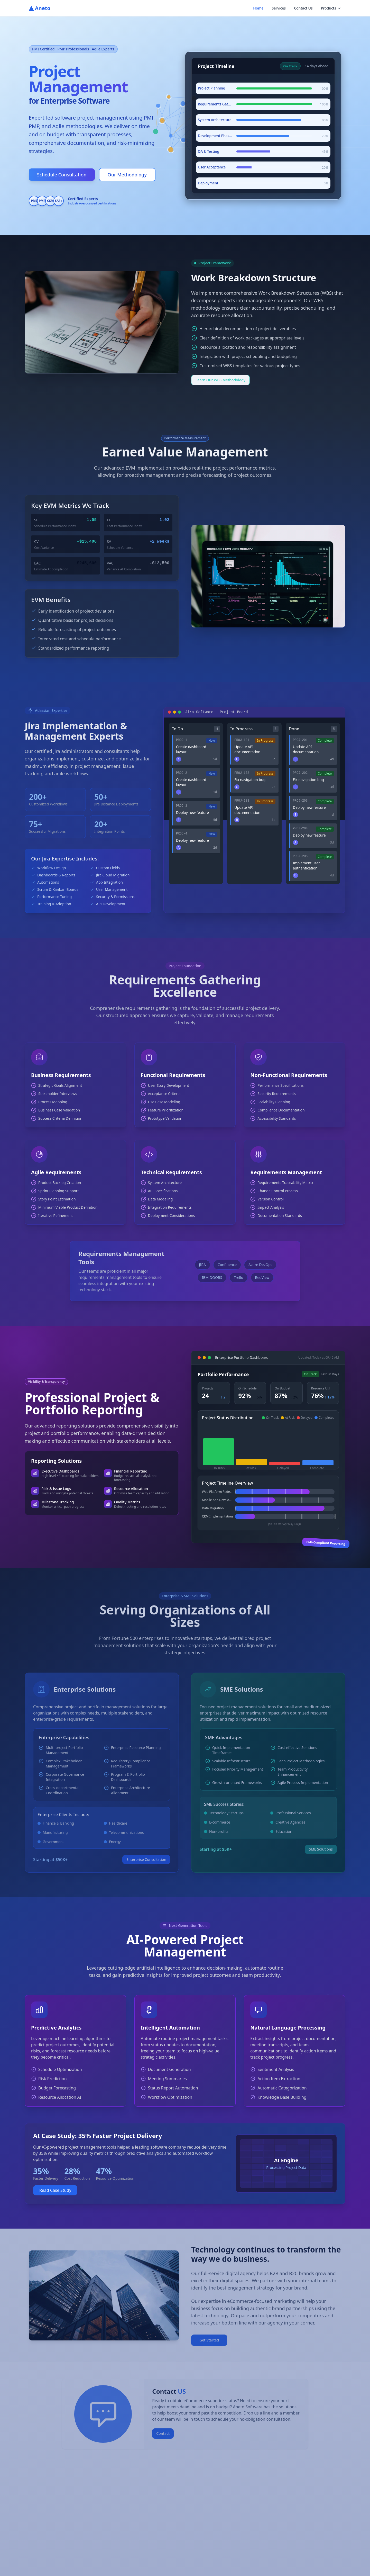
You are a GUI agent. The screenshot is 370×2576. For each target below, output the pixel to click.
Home (258, 8)
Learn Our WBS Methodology (220, 380)
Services (279, 8)
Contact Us (303, 8)
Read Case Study (55, 2190)
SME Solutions (321, 1849)
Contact (163, 2433)
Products (331, 8)
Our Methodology (127, 175)
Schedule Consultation (62, 175)
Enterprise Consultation (146, 1859)
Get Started (209, 2340)
